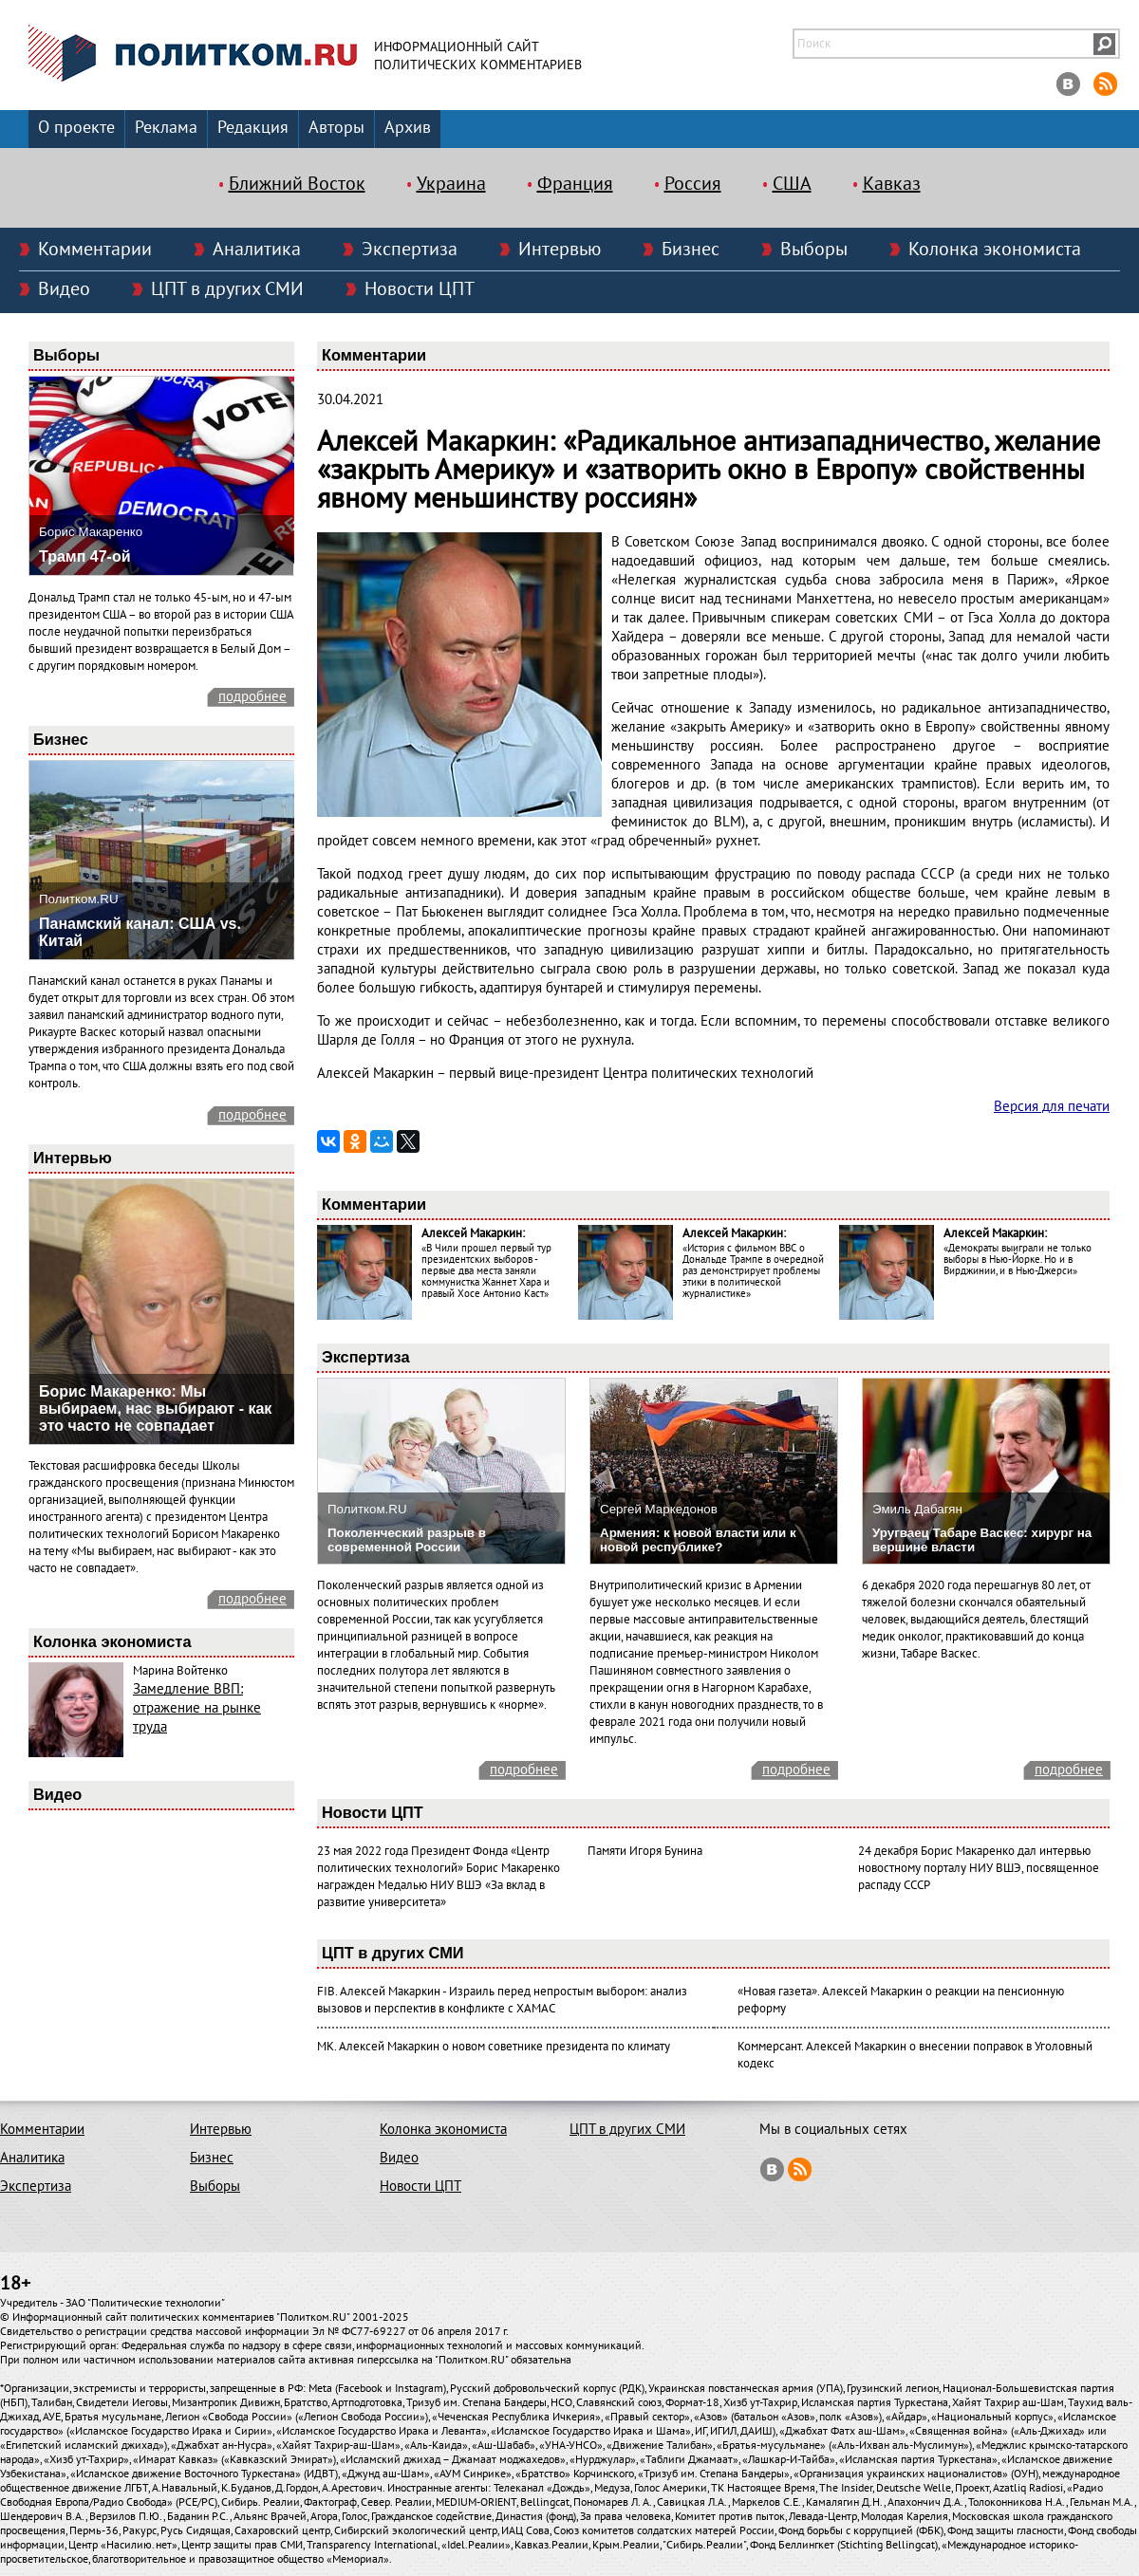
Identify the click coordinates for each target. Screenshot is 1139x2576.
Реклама (166, 128)
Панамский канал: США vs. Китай (140, 932)
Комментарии (95, 249)
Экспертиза (409, 249)
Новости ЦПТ (419, 289)
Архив (407, 128)
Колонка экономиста (994, 249)
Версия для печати (1052, 1106)
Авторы (336, 128)
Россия (692, 184)
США (792, 184)
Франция (575, 184)
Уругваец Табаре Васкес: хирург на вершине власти (982, 1540)
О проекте (76, 128)
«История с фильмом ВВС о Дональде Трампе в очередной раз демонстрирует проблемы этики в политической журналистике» (753, 1271)
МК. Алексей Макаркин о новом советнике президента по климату (493, 2046)
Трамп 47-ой (85, 556)
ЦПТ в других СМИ (227, 289)
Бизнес (690, 249)
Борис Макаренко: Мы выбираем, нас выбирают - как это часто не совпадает (155, 1408)
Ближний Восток (297, 184)
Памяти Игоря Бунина (645, 1851)
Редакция (253, 128)
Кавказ (892, 184)
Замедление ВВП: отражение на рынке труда (197, 1707)
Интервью (559, 249)
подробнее (252, 696)
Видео (64, 289)
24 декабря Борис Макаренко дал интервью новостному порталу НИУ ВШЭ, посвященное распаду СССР (978, 1868)
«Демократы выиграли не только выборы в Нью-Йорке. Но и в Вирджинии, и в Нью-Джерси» (1017, 1259)
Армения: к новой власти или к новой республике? (698, 1540)
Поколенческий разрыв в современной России (406, 1540)
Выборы (814, 249)
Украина (451, 184)
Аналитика (257, 249)
